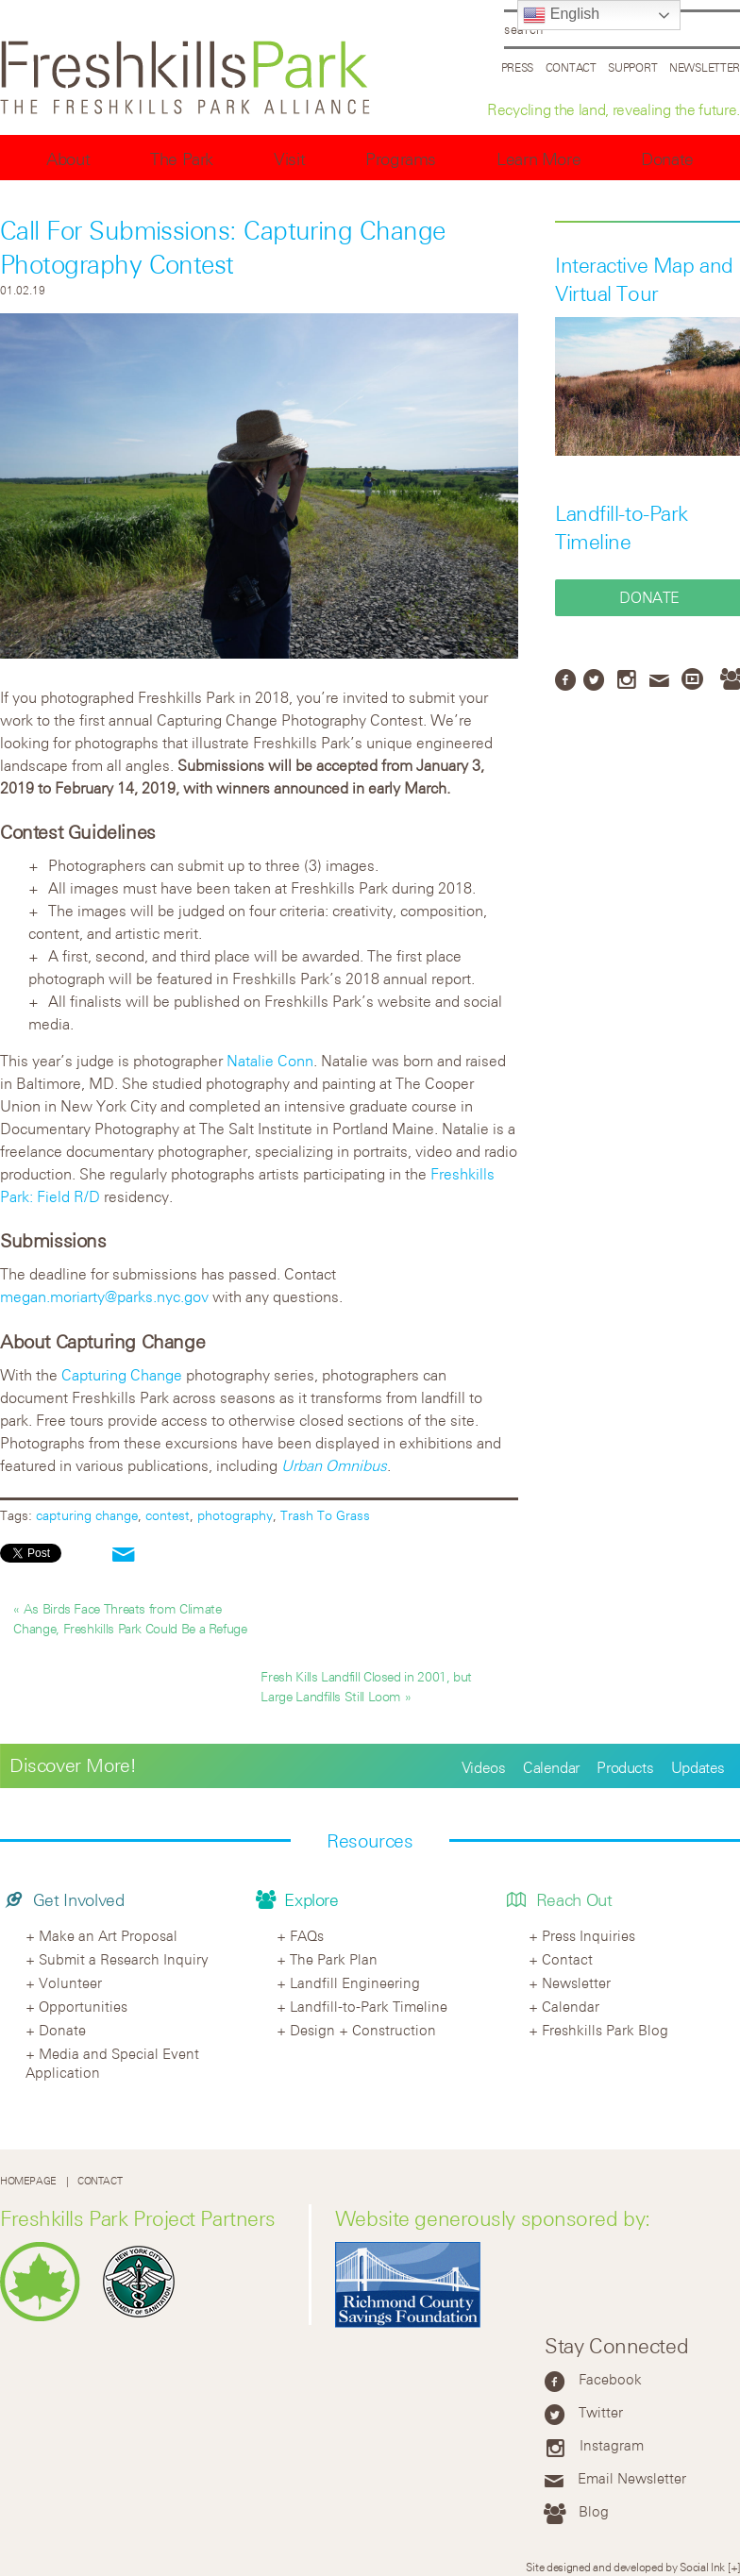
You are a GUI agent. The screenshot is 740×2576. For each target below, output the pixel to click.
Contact (571, 67)
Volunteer (70, 1982)
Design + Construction (363, 2029)
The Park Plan (334, 1958)
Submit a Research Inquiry (124, 1958)
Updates (698, 1767)
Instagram (612, 2444)
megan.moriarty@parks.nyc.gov (104, 1296)
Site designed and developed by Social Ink (625, 2566)
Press (517, 67)
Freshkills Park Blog (605, 2029)
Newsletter (704, 67)
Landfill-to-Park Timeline (368, 2006)
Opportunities (83, 2006)
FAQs (307, 1935)
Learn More (538, 159)
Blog (594, 2510)
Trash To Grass (325, 1515)
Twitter (601, 2411)
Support (632, 67)
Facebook (610, 2378)
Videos (484, 1767)
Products (625, 1767)
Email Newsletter (632, 2477)
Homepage (28, 2181)
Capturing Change (121, 1374)
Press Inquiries (588, 1935)
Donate (667, 159)
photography (235, 1515)
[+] (734, 2566)
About (68, 159)
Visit (289, 159)
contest (167, 1515)
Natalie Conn (270, 1060)
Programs (400, 159)
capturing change (87, 1515)
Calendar (551, 1767)
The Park (181, 159)
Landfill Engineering (355, 1982)
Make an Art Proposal (108, 1935)
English (561, 15)
